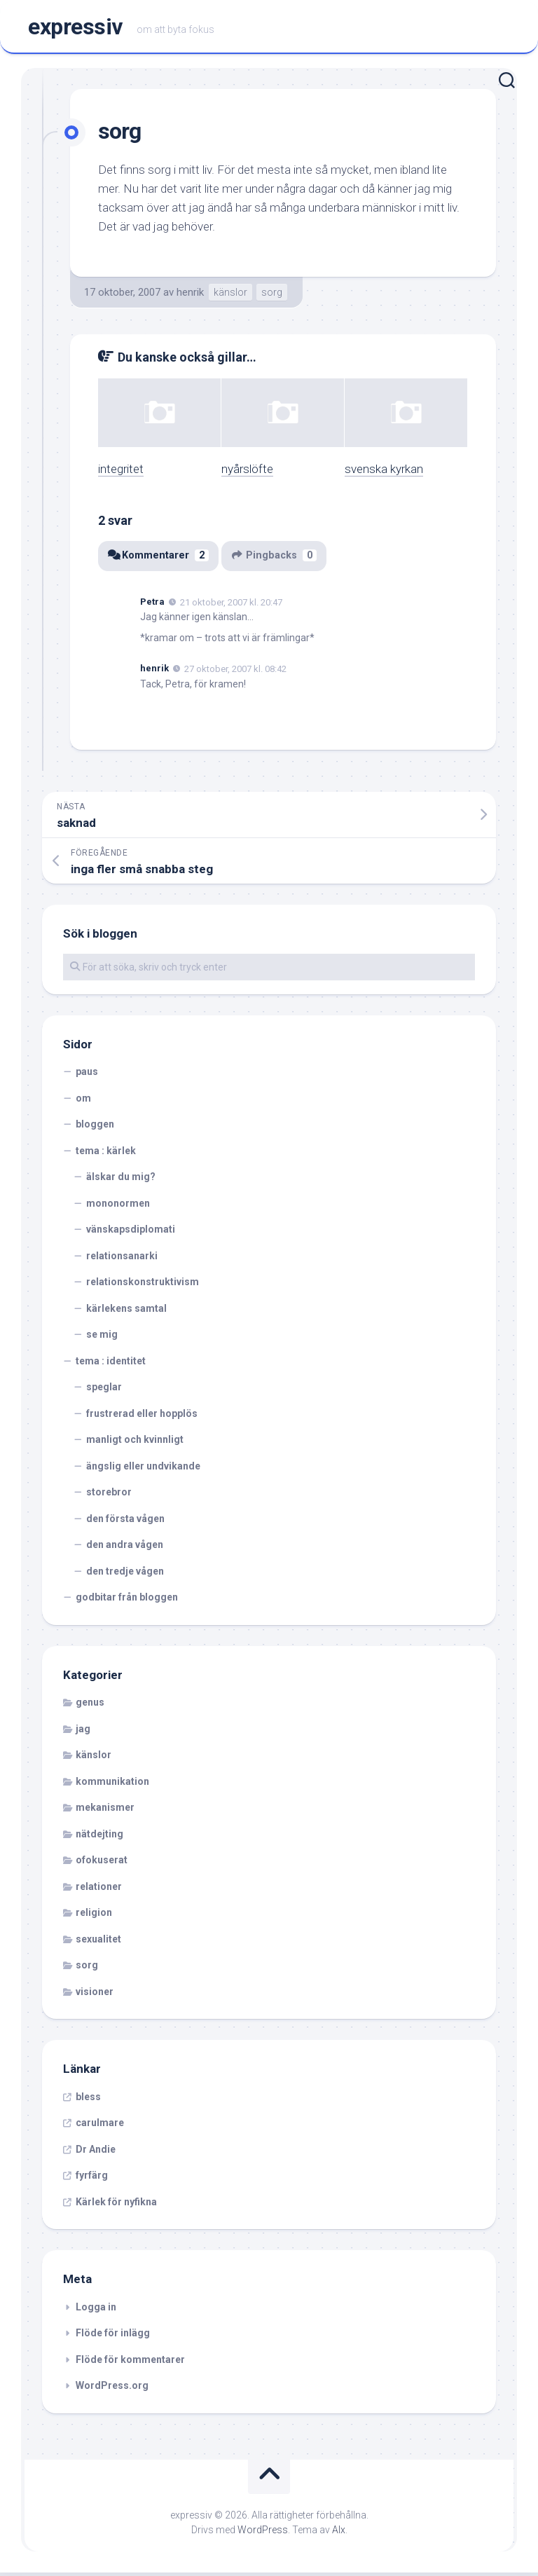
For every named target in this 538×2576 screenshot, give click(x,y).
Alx (338, 2533)
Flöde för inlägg (113, 2337)
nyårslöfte (247, 473)
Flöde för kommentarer (130, 2363)
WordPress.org (112, 2389)
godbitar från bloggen (127, 1601)
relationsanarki (122, 1259)
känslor (230, 295)
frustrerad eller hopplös (142, 1417)
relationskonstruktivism (142, 1286)
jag (83, 1732)
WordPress (262, 2533)
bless (88, 2100)
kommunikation (112, 1784)
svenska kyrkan (384, 473)
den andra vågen (124, 1548)
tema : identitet (111, 1364)
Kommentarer (159, 560)
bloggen (95, 1128)
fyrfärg (92, 2179)
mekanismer (105, 1811)
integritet (121, 473)
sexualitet (98, 1942)
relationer (99, 1890)
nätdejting (99, 1837)
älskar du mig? (121, 1180)
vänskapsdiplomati (130, 1233)
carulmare (100, 2126)
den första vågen (125, 1522)
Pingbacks (276, 560)
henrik (190, 295)
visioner (94, 1995)
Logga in (96, 2310)
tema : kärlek (106, 1154)
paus (87, 1075)
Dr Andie (96, 2152)
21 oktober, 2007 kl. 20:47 (231, 606)
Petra (152, 605)
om (83, 1101)
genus (90, 1706)
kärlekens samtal (126, 1311)
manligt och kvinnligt (135, 1443)
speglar (104, 1391)
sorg (271, 295)
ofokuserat (101, 1864)
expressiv (75, 28)
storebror (109, 1496)
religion (94, 1916)
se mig (102, 1338)
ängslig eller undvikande (143, 1469)
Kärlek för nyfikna (116, 2205)
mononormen (118, 1206)
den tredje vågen (125, 1574)
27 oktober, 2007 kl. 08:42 (235, 673)
